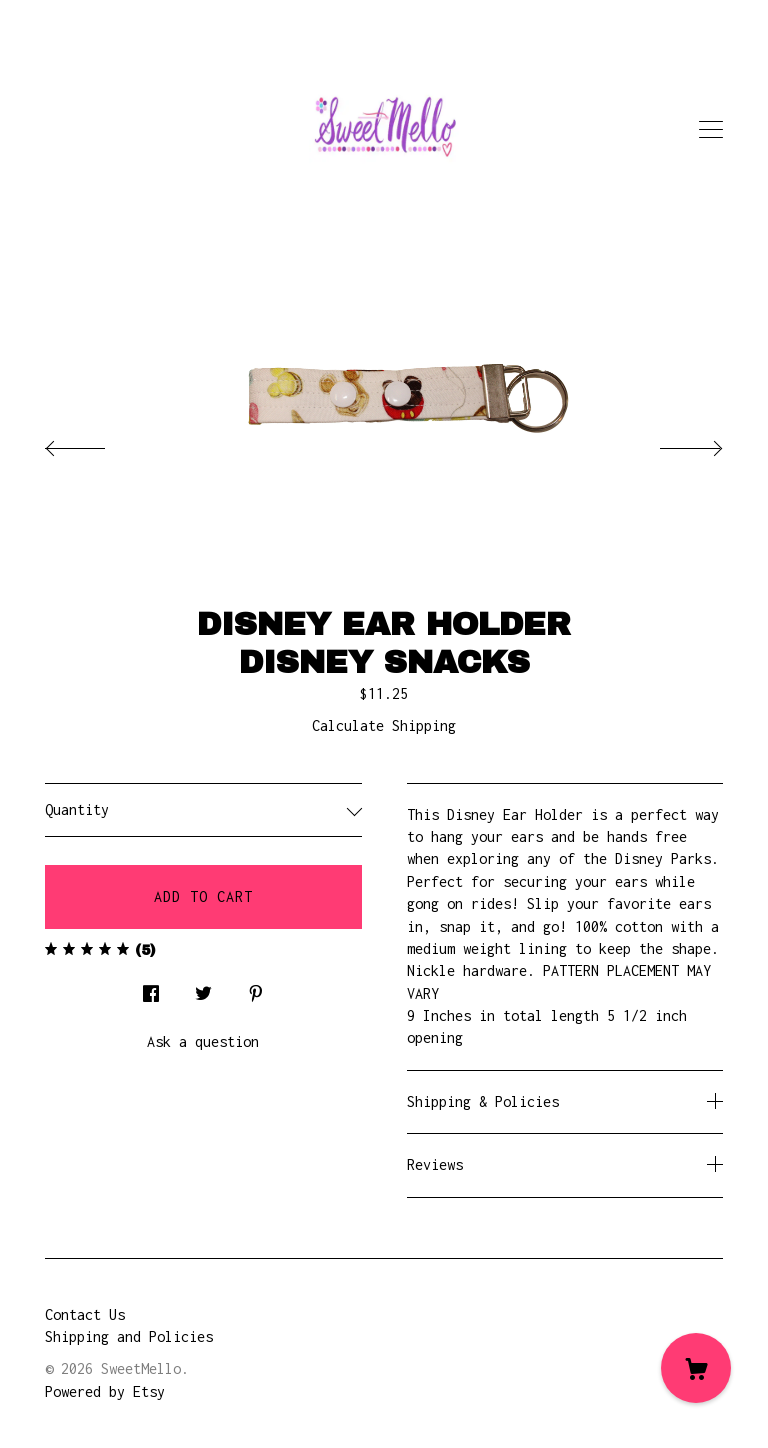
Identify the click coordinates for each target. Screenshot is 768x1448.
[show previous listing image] (95, 443)
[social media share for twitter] (203, 988)
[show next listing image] (673, 443)
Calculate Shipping (384, 725)
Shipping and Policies (129, 1336)
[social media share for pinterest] (256, 988)
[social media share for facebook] (151, 988)
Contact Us (85, 1314)
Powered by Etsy (105, 1391)
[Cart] (696, 1368)
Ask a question (203, 1041)
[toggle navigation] (711, 130)
